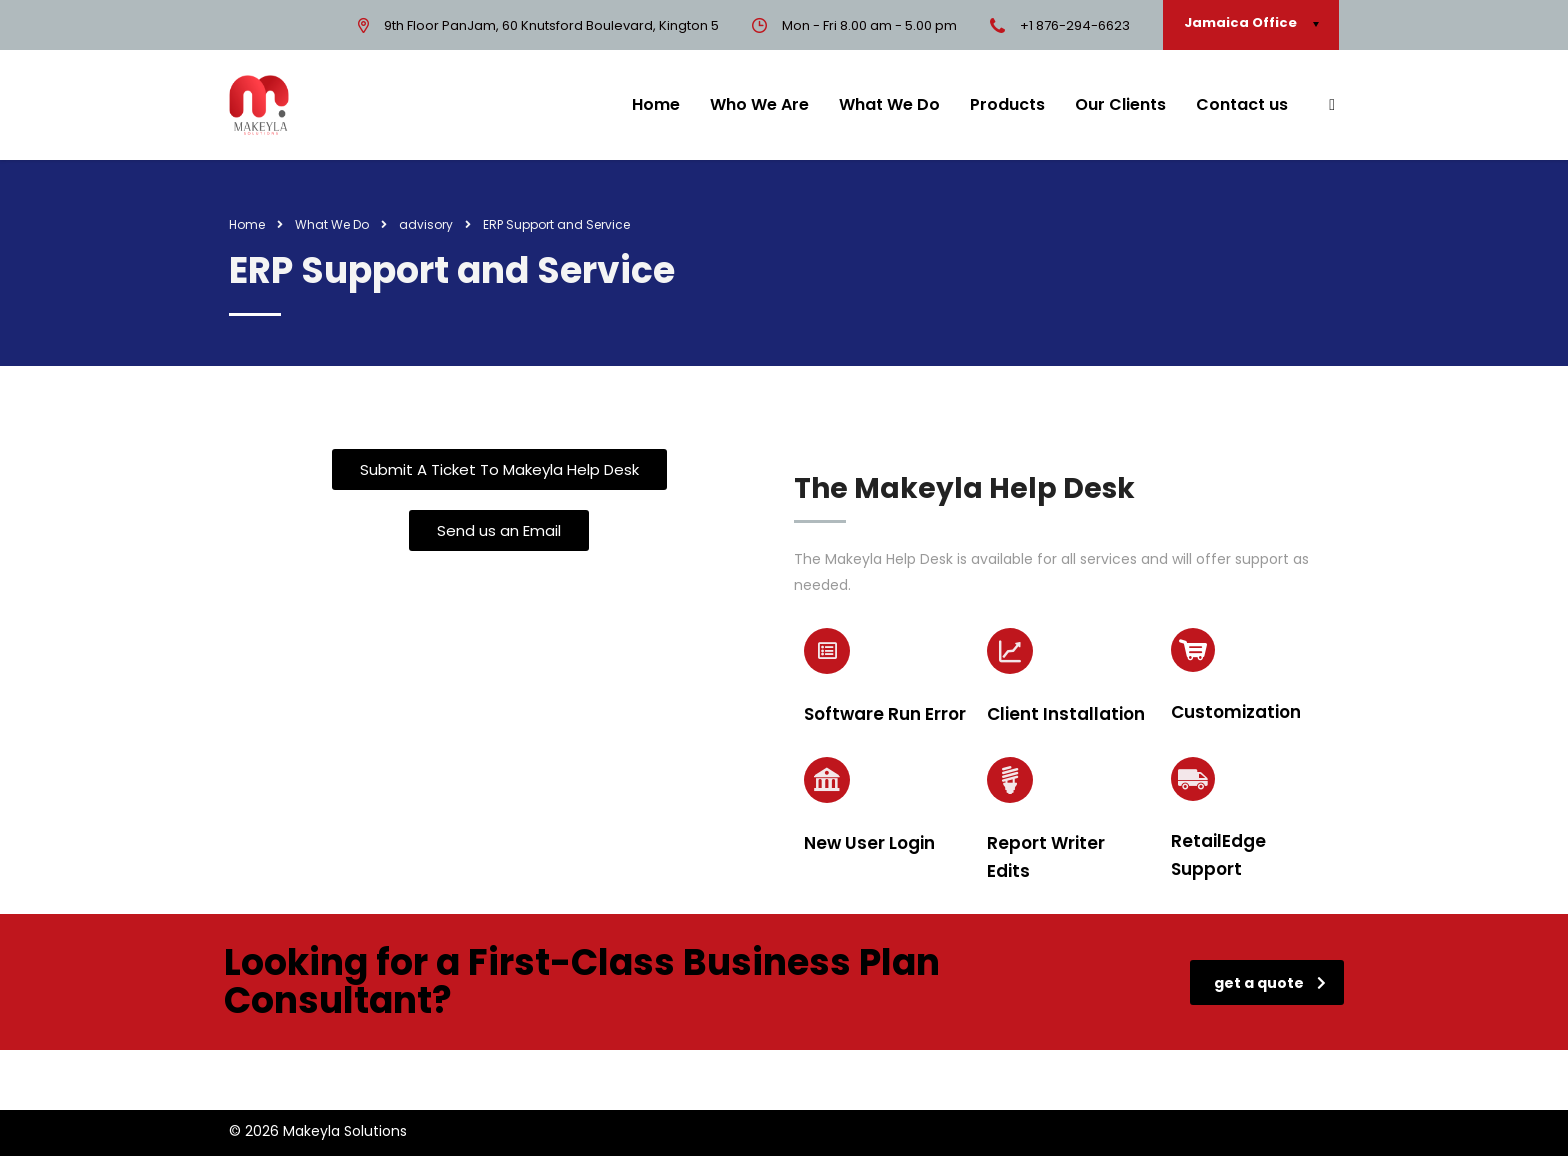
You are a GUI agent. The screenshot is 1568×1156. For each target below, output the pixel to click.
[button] (499, 469)
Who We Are (759, 104)
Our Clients (1120, 104)
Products (1007, 104)
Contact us (1242, 104)
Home (656, 104)
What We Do (889, 104)
